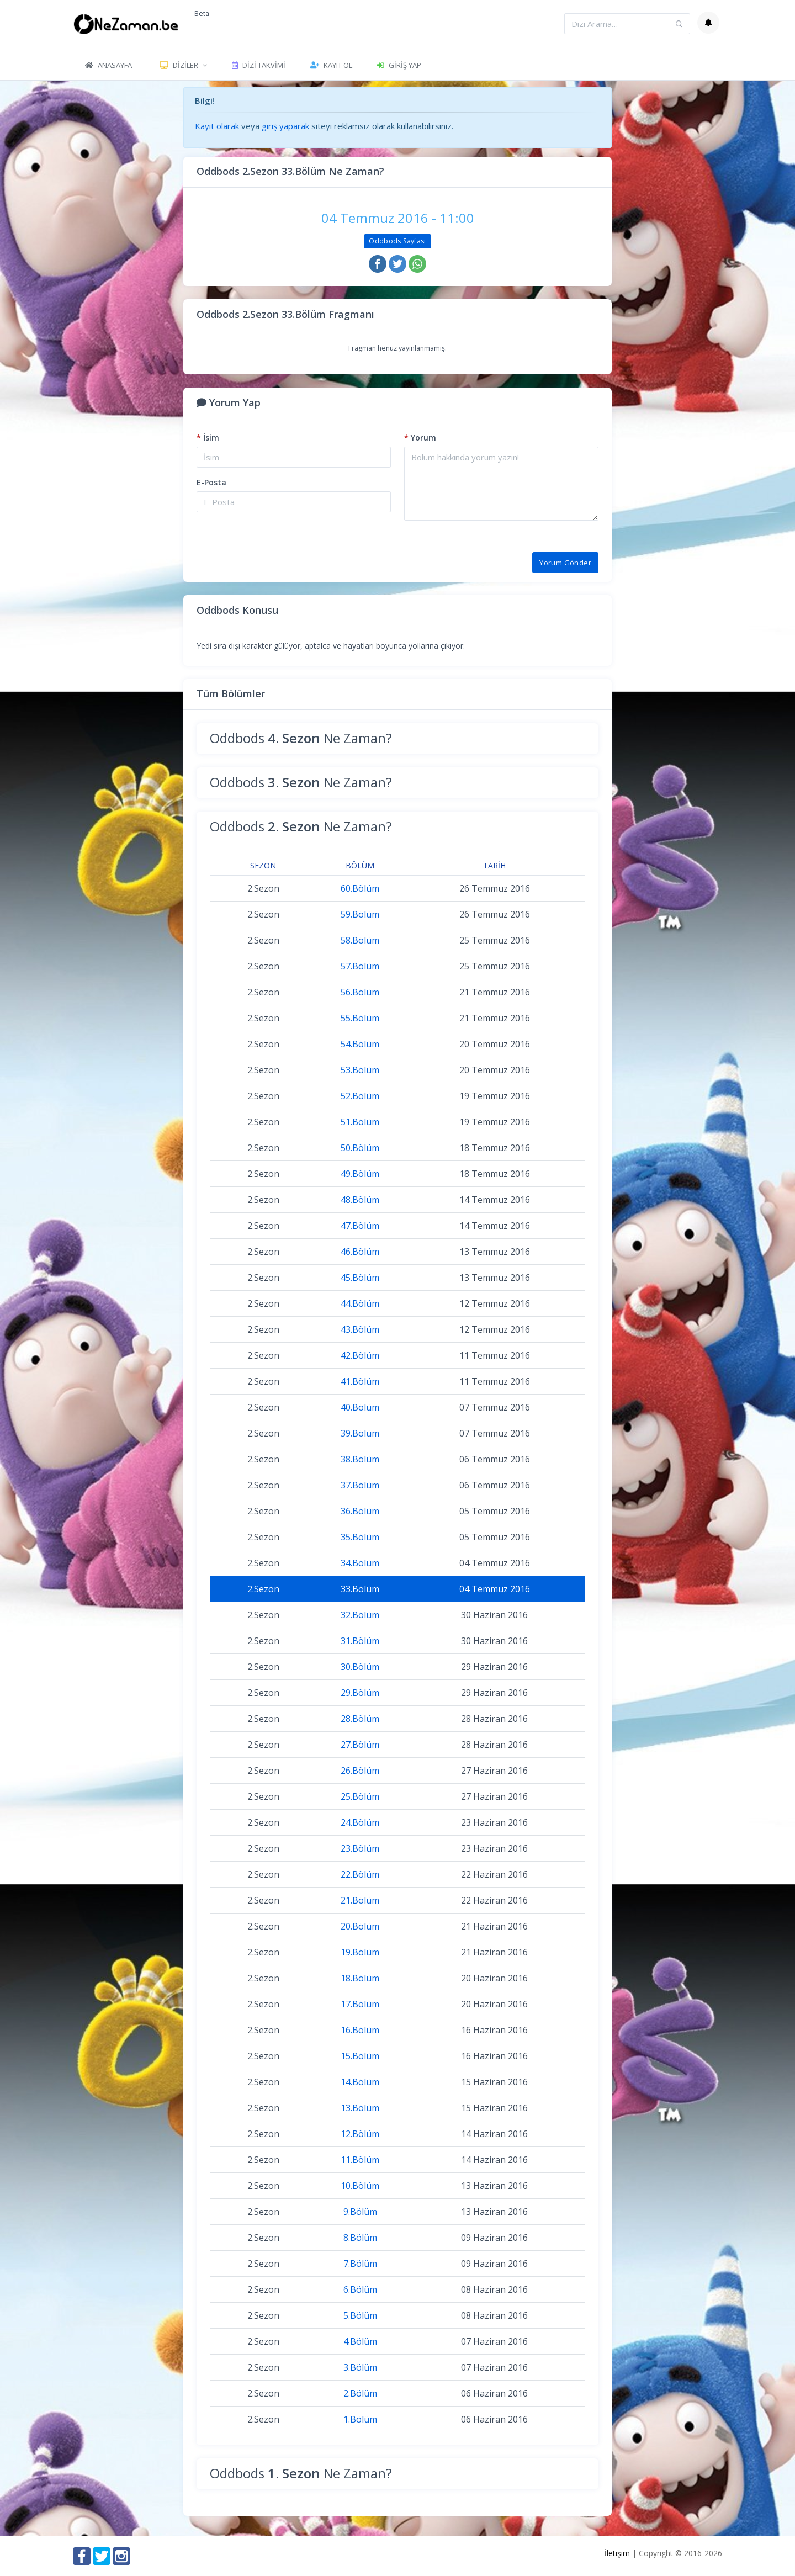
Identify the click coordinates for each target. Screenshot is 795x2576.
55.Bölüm (360, 1018)
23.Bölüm (360, 1848)
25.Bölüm (360, 1796)
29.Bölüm (360, 1693)
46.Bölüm (360, 1251)
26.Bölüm (360, 1770)
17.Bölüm (360, 2004)
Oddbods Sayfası (397, 241)
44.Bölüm (360, 1303)
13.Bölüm (360, 2108)
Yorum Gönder (565, 563)
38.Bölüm (360, 1459)
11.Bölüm (360, 2160)
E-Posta (211, 482)
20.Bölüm (360, 1926)
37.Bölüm (360, 1485)
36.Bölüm (360, 1511)
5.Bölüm (360, 2315)
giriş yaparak (285, 125)
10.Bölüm (360, 2186)
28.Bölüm (360, 1719)
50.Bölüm (360, 1148)
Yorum (420, 437)
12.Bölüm (360, 2134)
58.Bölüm (360, 940)
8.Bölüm (360, 2238)
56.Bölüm (360, 992)
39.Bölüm (360, 1433)
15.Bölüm (360, 2056)
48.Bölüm (360, 1200)
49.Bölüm (360, 1174)
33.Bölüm (360, 1589)
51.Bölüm (360, 1122)
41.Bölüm (360, 1381)
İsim (208, 437)
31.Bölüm (360, 1641)
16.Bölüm (360, 2030)
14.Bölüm (360, 2082)
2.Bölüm (360, 2393)
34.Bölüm (360, 1563)
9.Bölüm (360, 2212)
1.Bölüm (360, 2419)
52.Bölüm (360, 1096)
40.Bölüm (360, 1407)
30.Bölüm (360, 1667)
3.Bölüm (360, 2367)
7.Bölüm (360, 2263)
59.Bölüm (360, 914)
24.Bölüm (360, 1822)
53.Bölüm (360, 1070)
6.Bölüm (360, 2289)
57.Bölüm (360, 966)
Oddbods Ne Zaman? (301, 738)
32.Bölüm (360, 1615)
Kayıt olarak (217, 125)
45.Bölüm (360, 1277)
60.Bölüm (360, 888)
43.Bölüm (360, 1329)
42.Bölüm (360, 1355)
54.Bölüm (360, 1044)
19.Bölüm (360, 1952)
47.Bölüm (360, 1226)
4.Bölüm (360, 2341)
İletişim (617, 2553)
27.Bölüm (360, 1744)
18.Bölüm (360, 1978)
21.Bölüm (360, 1900)
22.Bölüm (360, 1874)
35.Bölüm (360, 1537)
